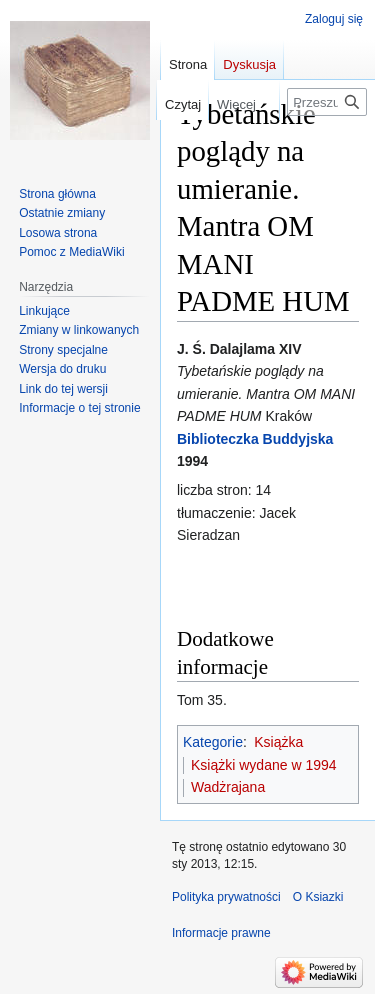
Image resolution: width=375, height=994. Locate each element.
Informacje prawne (221, 933)
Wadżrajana (228, 787)
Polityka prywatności (226, 897)
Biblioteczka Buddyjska (255, 439)
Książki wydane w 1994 (264, 765)
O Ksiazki (318, 897)
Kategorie (213, 742)
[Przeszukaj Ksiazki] (327, 102)
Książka (278, 742)
